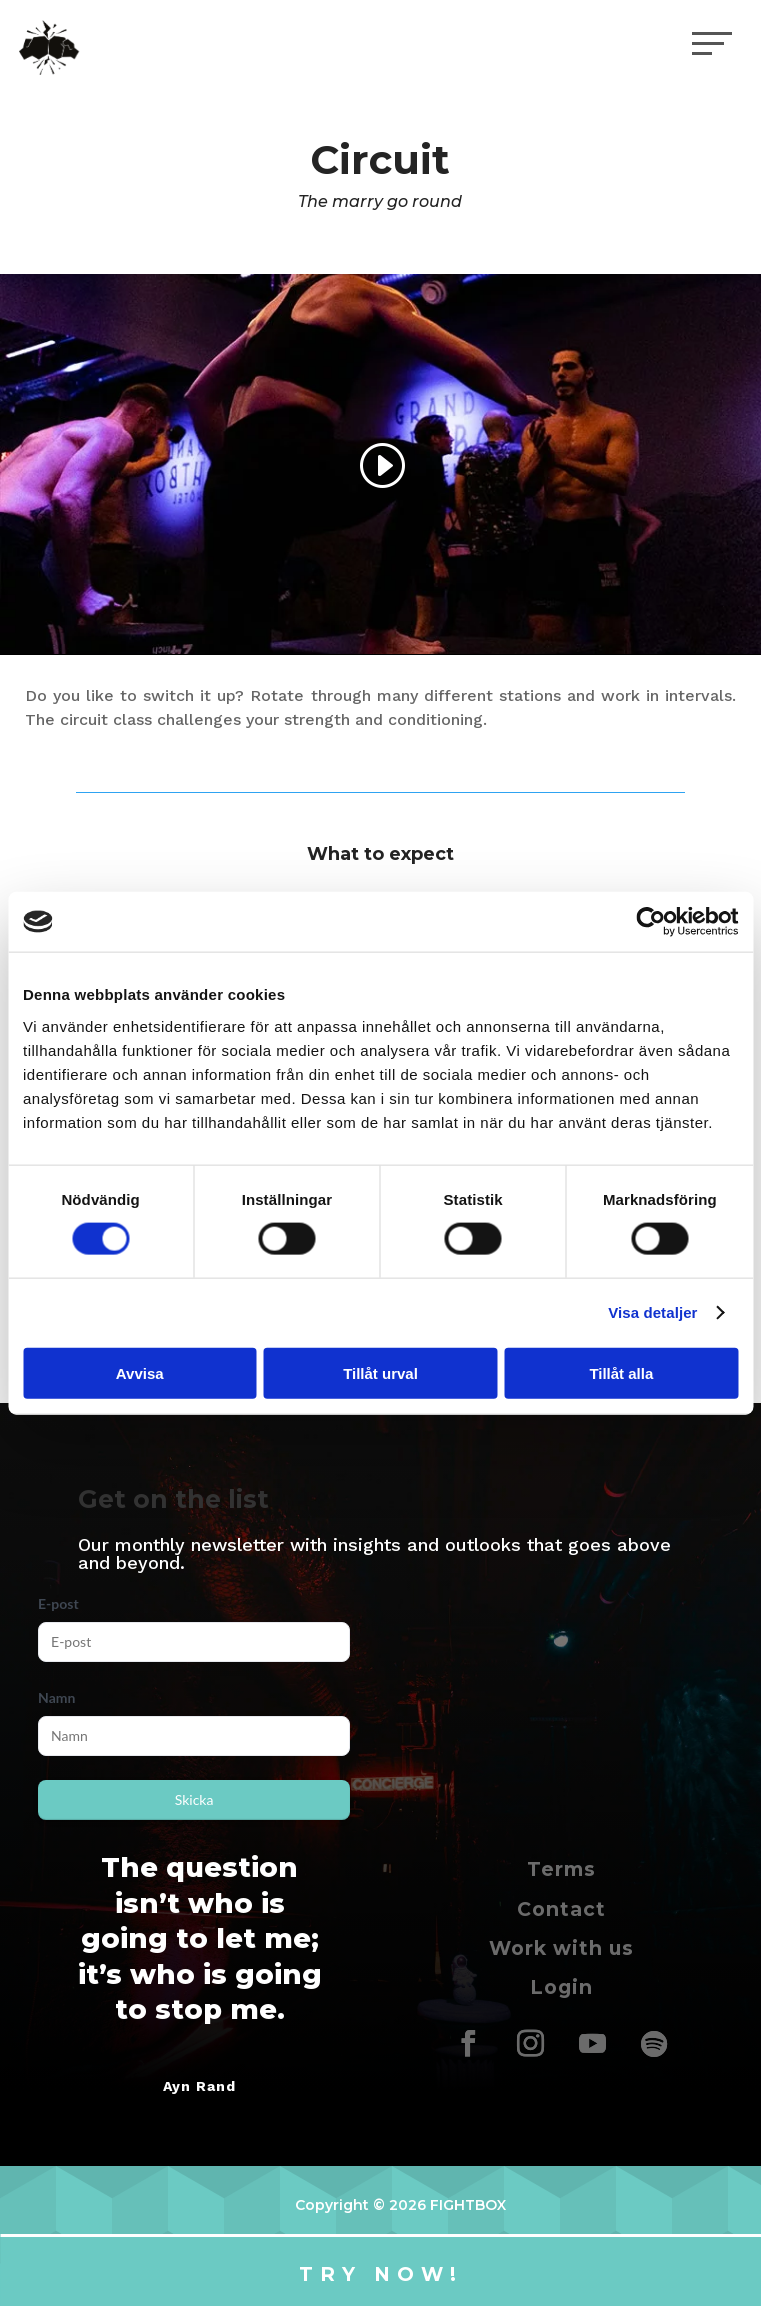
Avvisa (140, 1372)
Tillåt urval (380, 1372)
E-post (58, 1603)
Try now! (381, 2274)
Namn (56, 1697)
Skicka (194, 1799)
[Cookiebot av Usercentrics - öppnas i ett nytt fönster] (650, 922)
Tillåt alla (621, 1372)
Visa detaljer (652, 1312)
